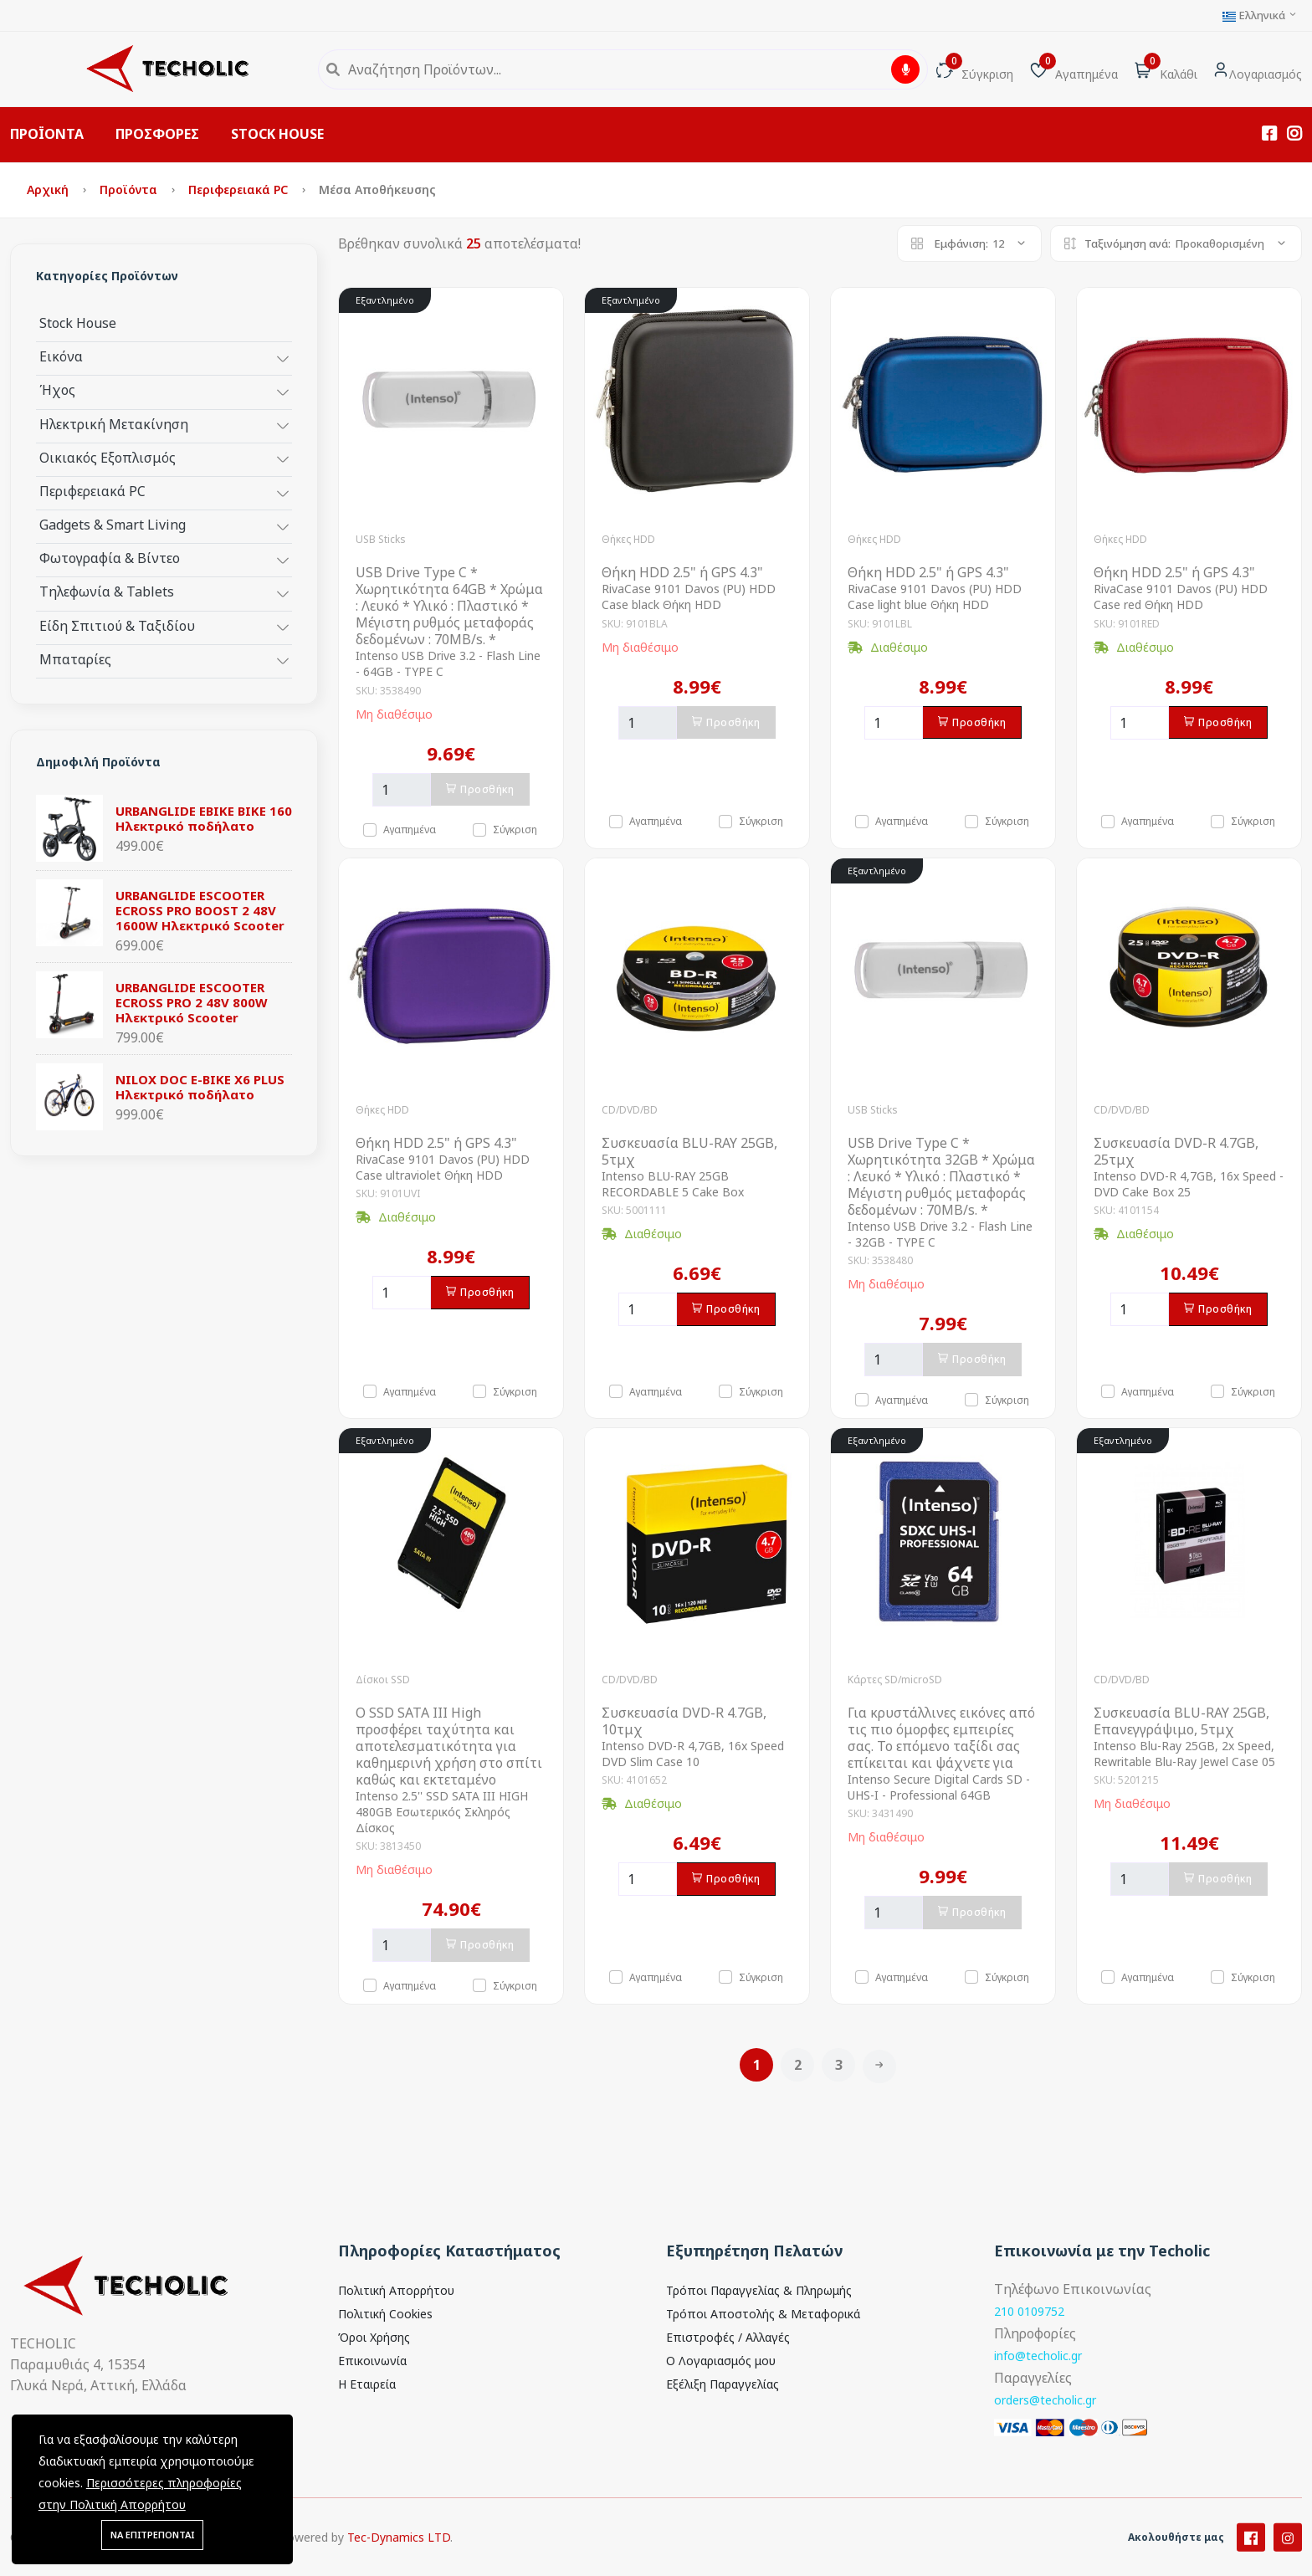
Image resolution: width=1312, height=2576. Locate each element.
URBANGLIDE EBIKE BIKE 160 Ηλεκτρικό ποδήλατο (203, 818)
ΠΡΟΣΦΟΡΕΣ (157, 133)
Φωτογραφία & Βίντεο (109, 557)
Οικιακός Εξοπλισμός (107, 457)
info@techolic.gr (1038, 2355)
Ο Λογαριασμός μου (721, 2361)
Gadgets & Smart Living (112, 524)
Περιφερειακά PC (239, 189)
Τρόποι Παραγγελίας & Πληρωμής (759, 2290)
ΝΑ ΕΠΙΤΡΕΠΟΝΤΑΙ (152, 2534)
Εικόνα (61, 356)
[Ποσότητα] (401, 790)
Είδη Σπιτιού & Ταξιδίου (117, 625)
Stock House (77, 322)
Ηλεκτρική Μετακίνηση (113, 424)
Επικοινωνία (372, 2361)
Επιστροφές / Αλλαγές (728, 2337)
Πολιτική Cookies (385, 2314)
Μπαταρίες (75, 659)
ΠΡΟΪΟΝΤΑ (47, 133)
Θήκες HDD (628, 539)
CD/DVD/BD (630, 1110)
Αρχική (49, 189)
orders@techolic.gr (1045, 2400)
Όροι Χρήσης (374, 2337)
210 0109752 (1029, 2311)
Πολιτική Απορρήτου (396, 2290)
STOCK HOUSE (277, 133)
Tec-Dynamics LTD (398, 2562)
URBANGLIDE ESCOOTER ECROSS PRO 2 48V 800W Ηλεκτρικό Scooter (191, 1002)
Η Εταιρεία (367, 2384)
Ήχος (57, 389)
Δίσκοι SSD (383, 1679)
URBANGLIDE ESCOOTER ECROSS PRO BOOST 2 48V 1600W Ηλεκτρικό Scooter (199, 910)
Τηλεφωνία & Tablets (106, 591)
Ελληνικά (1260, 15)
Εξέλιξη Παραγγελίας (722, 2384)
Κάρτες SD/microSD (895, 1679)
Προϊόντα (130, 189)
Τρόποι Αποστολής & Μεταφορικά (763, 2314)
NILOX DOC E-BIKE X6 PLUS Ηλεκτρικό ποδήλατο (199, 1087)
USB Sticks (381, 539)
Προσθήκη (480, 789)
